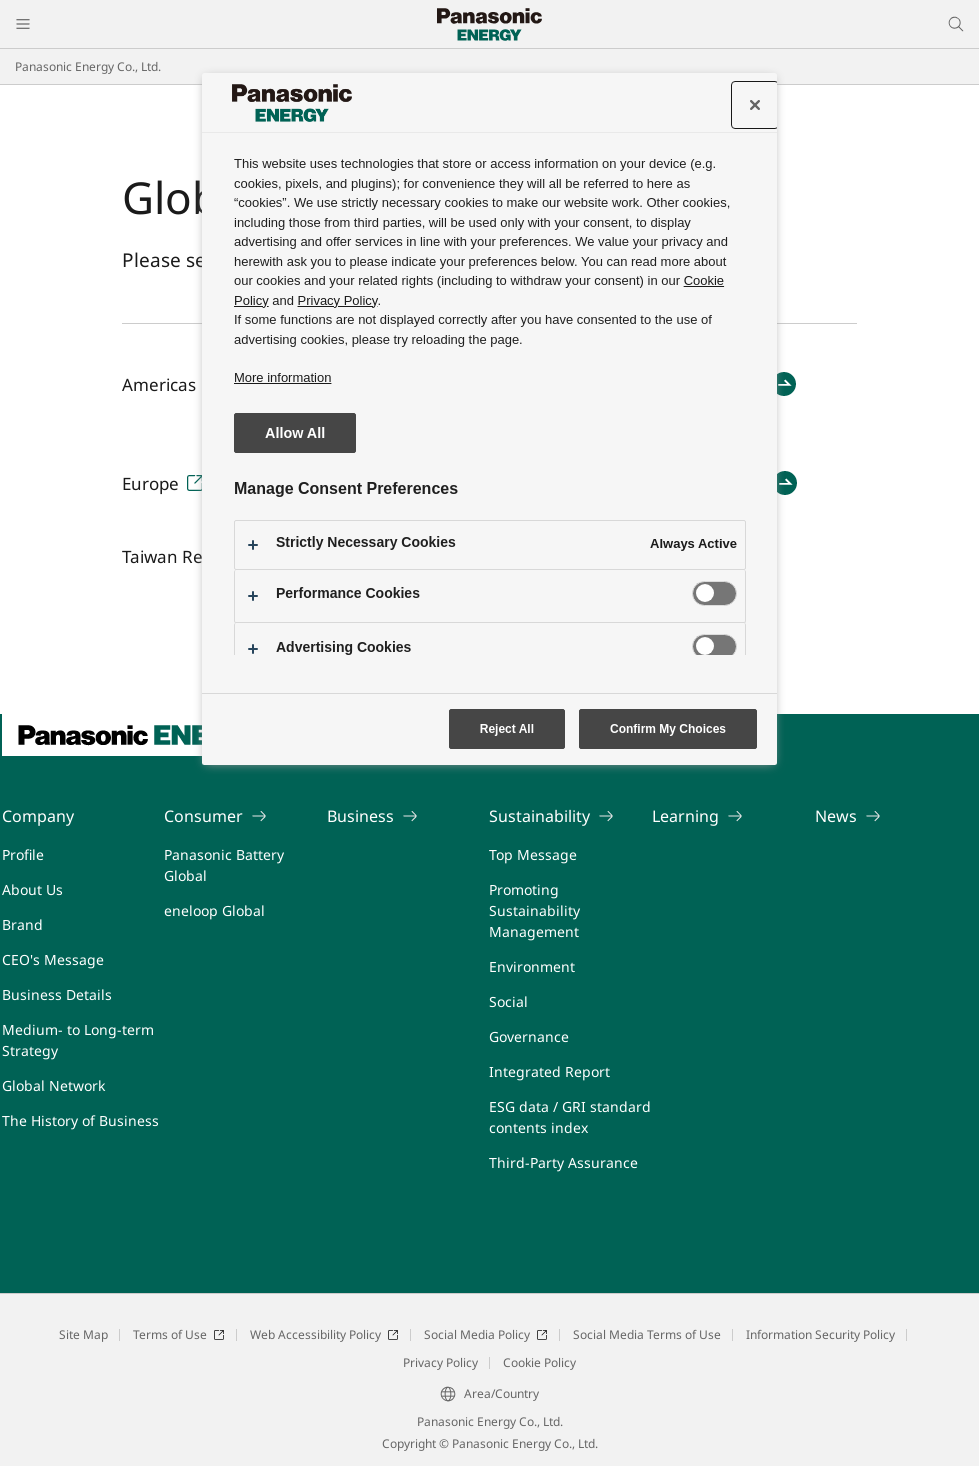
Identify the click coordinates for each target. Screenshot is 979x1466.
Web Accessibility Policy (324, 1334)
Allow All (295, 433)
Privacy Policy (440, 1362)
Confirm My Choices (668, 729)
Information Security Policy (820, 1334)
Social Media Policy (486, 1334)
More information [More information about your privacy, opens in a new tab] (282, 377)
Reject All (507, 729)
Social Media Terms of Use (647, 1334)
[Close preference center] (755, 105)
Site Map (83, 1334)
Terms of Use (179, 1334)
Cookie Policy (539, 1362)
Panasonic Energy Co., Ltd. (88, 66)
